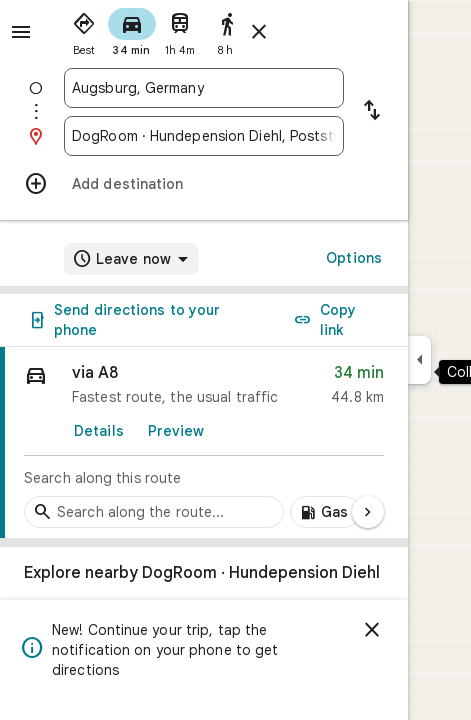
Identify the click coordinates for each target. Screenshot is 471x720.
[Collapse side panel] (419, 360)
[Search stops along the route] (154, 512)
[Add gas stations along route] (325, 512)
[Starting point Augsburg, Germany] (204, 88)
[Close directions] (259, 32)
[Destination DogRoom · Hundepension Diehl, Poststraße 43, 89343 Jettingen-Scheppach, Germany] (204, 136)
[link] (204, 443)
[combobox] (204, 88)
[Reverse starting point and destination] (372, 112)
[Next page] (368, 512)
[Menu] (21, 32)
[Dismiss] (372, 630)
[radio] (84, 30)
